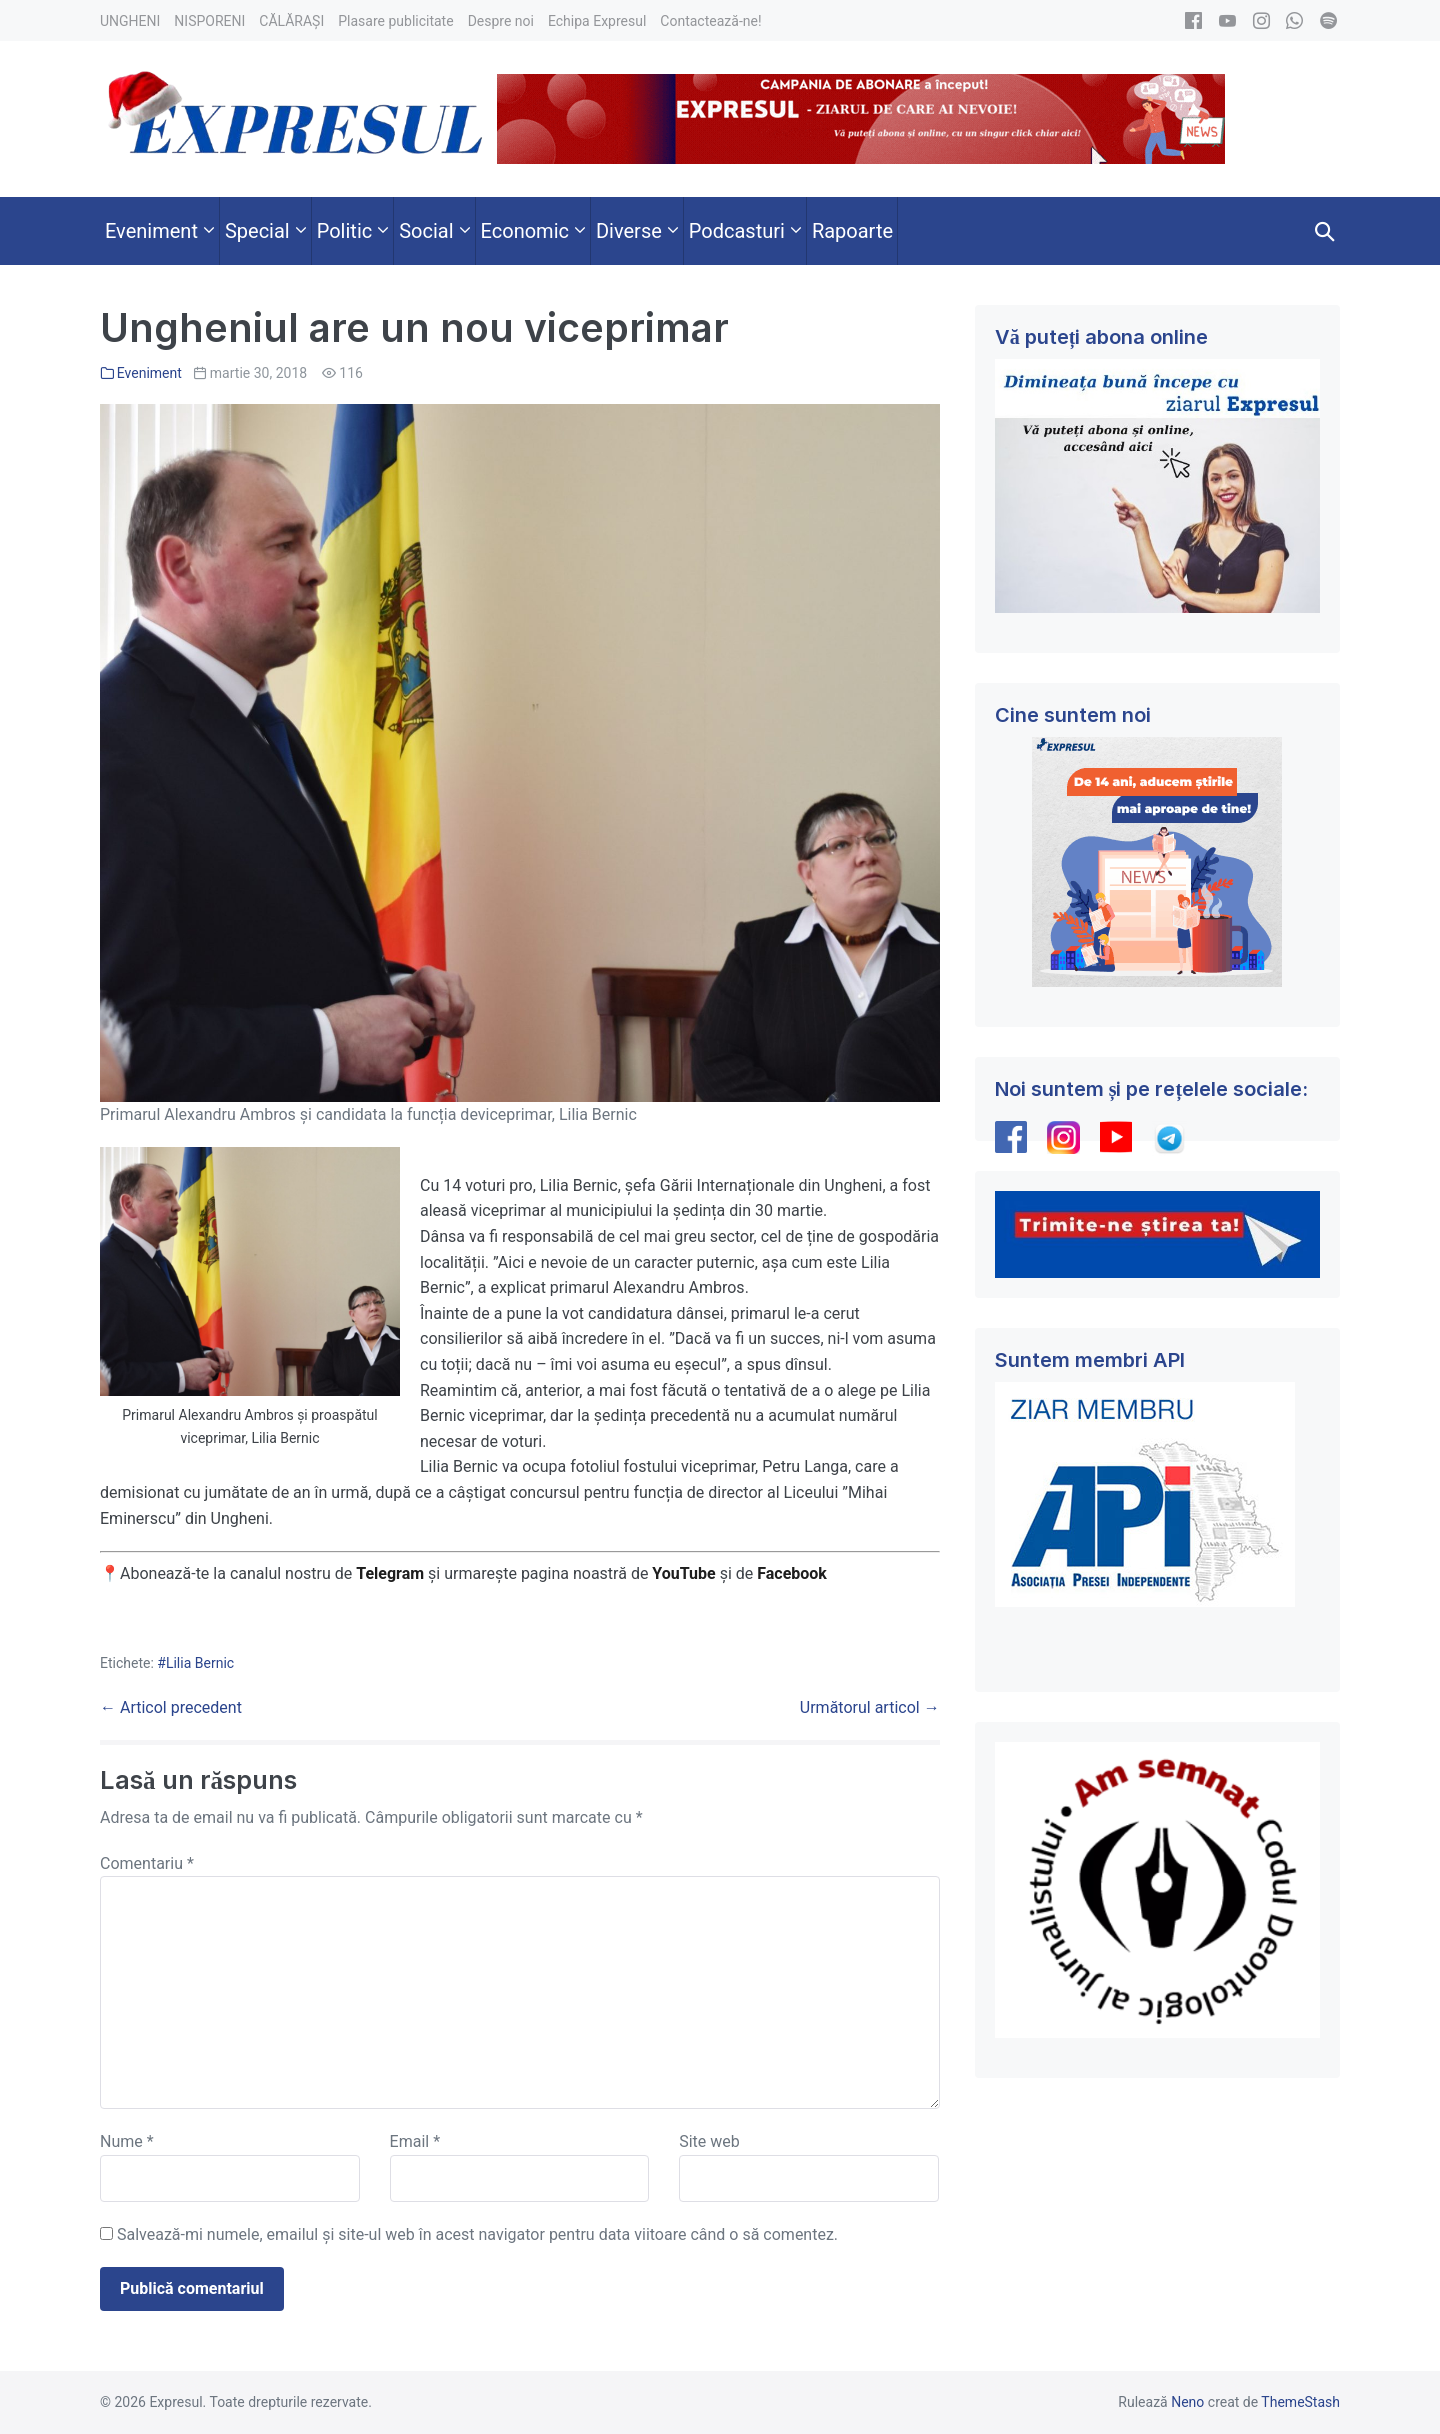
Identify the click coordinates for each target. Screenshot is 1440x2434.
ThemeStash (1300, 2402)
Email (415, 2141)
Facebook (794, 1573)
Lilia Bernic (200, 1663)
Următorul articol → (870, 1707)
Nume (127, 2141)
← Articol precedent (171, 1707)
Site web (709, 2141)
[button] (1325, 231)
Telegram (390, 1573)
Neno (1187, 2402)
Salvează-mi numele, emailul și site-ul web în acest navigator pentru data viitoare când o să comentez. (477, 2234)
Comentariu (147, 1863)
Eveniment (149, 373)
